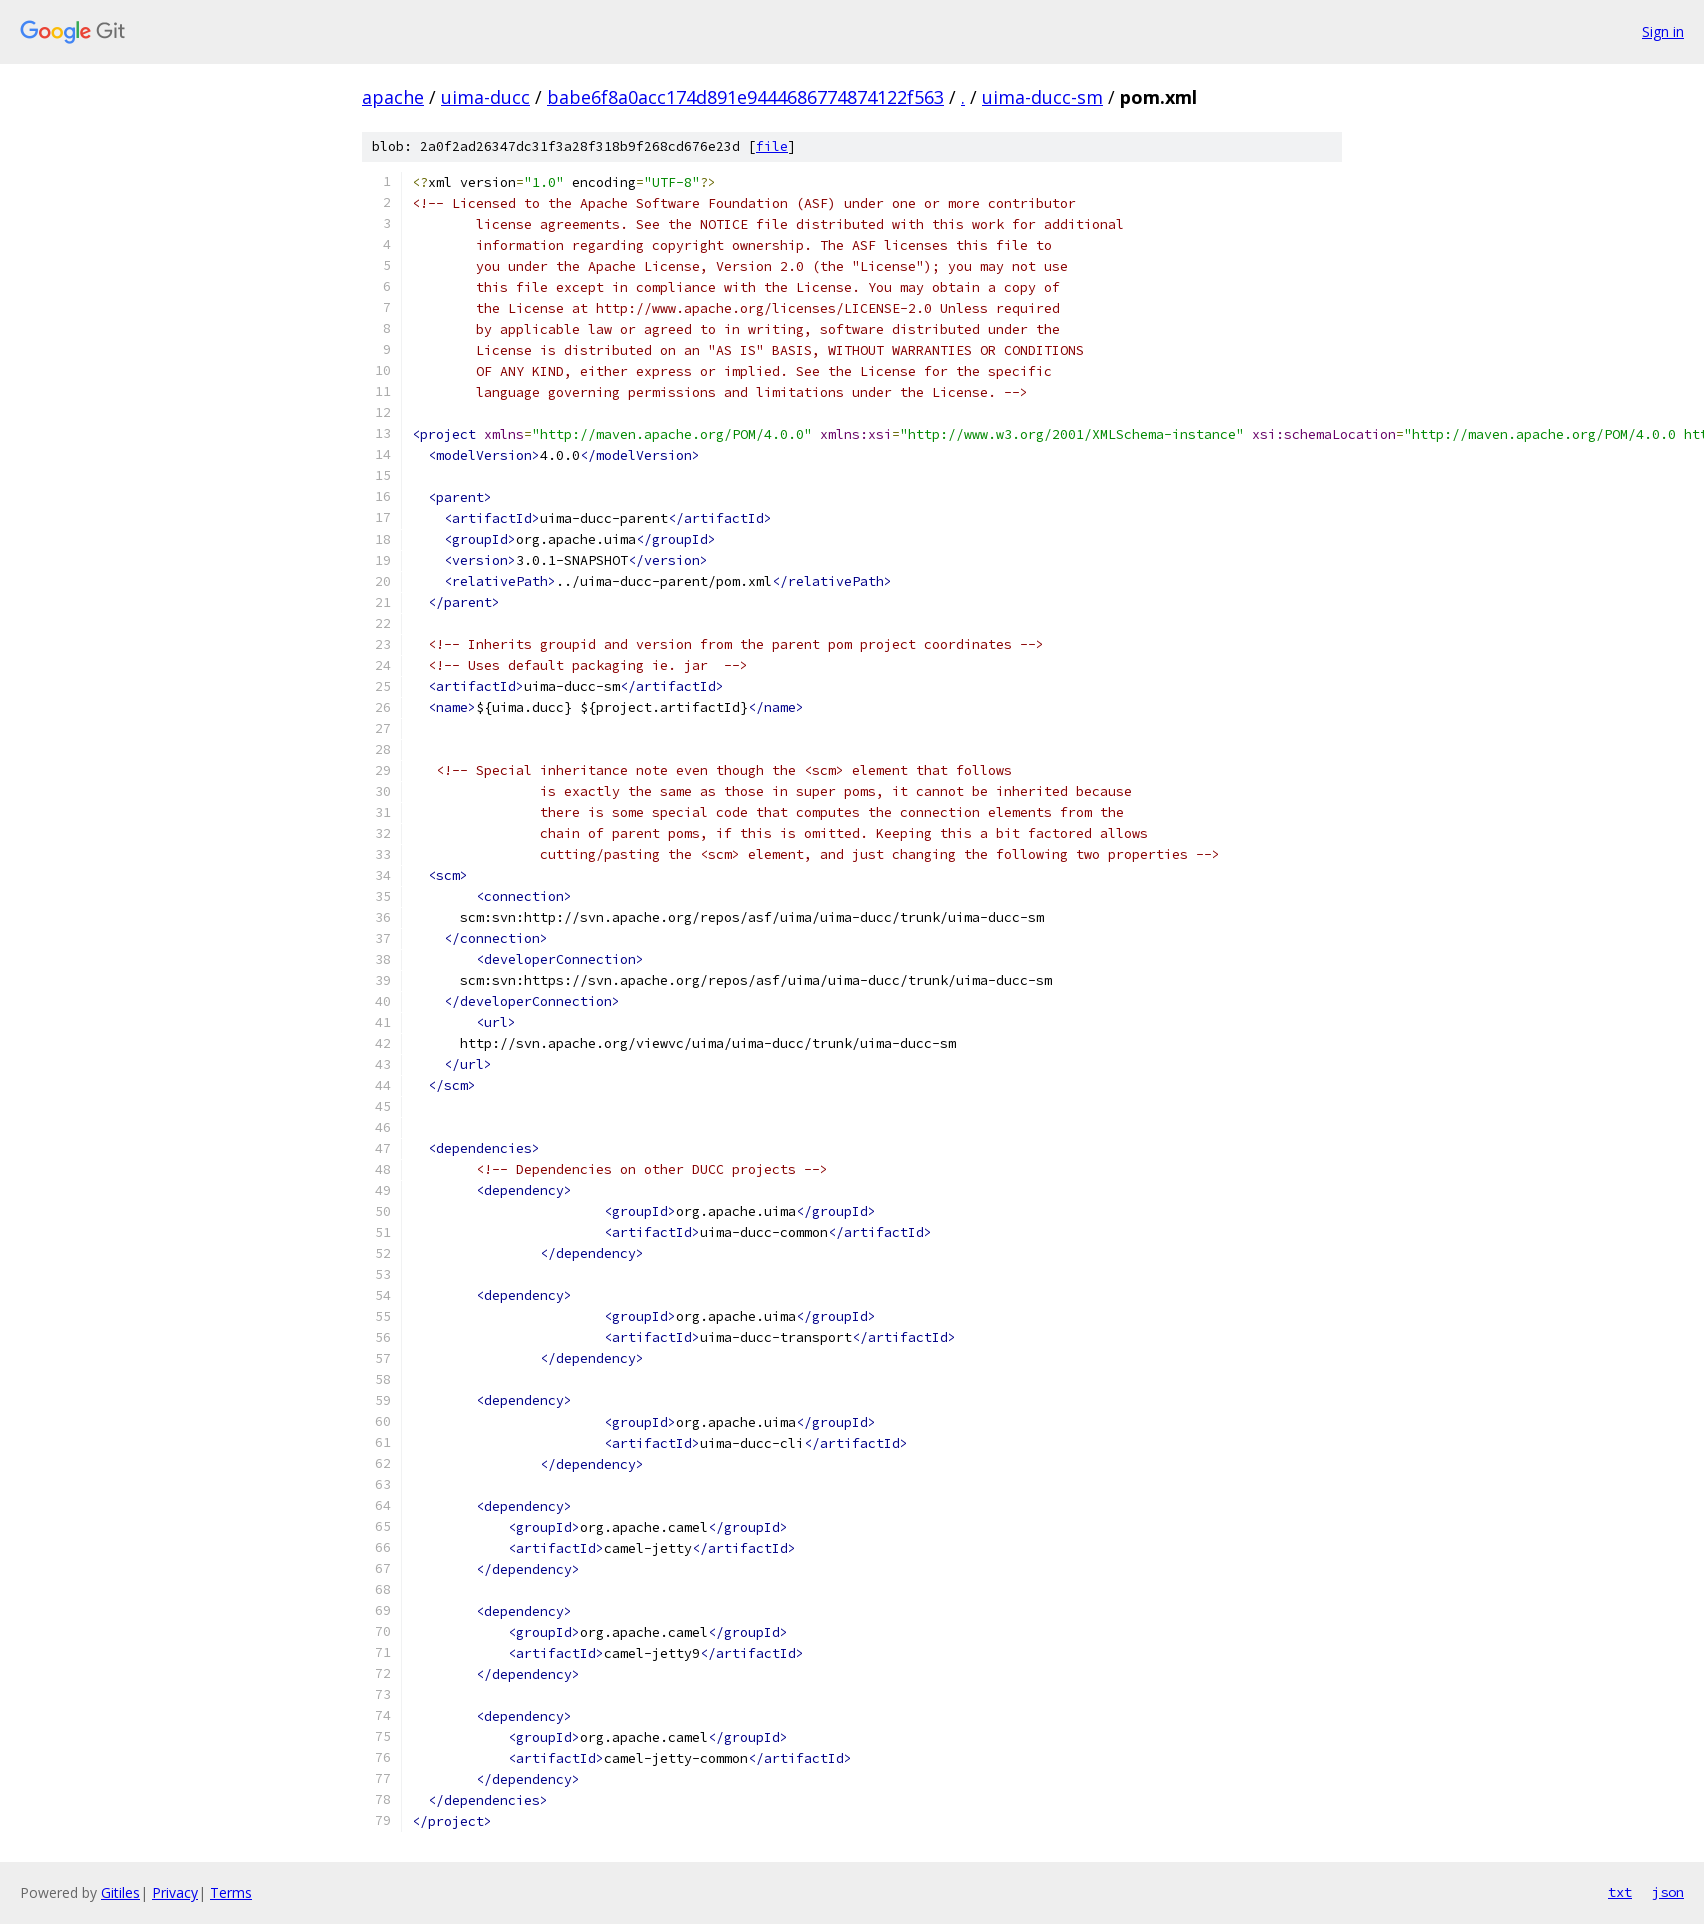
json (1668, 1892)
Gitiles (120, 1892)
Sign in (1663, 31)
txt (1620, 1892)
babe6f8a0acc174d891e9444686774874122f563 (745, 97)
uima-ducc (485, 97)
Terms (231, 1892)
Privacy (175, 1892)
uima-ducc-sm (1042, 97)
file (772, 146)
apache (393, 97)
